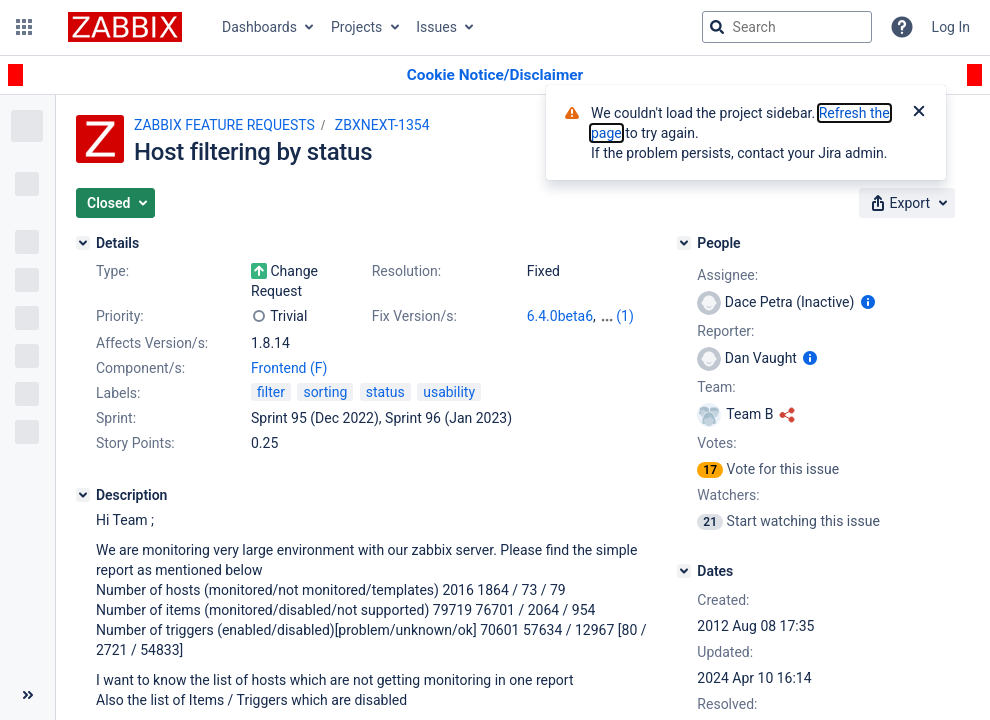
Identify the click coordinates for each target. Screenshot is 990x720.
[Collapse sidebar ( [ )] (27, 695)
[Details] (83, 243)
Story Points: (135, 443)
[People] (684, 243)
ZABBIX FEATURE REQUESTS (224, 125)
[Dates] (684, 571)
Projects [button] (356, 27)
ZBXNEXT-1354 (382, 125)
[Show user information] (868, 302)
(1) (625, 316)
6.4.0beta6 (560, 316)
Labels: (118, 393)
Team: (716, 387)
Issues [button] (436, 27)
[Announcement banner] (495, 75)
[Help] (902, 27)
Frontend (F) (289, 368)
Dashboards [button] (259, 27)
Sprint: (116, 418)
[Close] (919, 113)
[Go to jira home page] (125, 27)
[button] (24, 27)
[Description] (83, 495)
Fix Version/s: (414, 316)
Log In (951, 27)
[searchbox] (787, 27)
